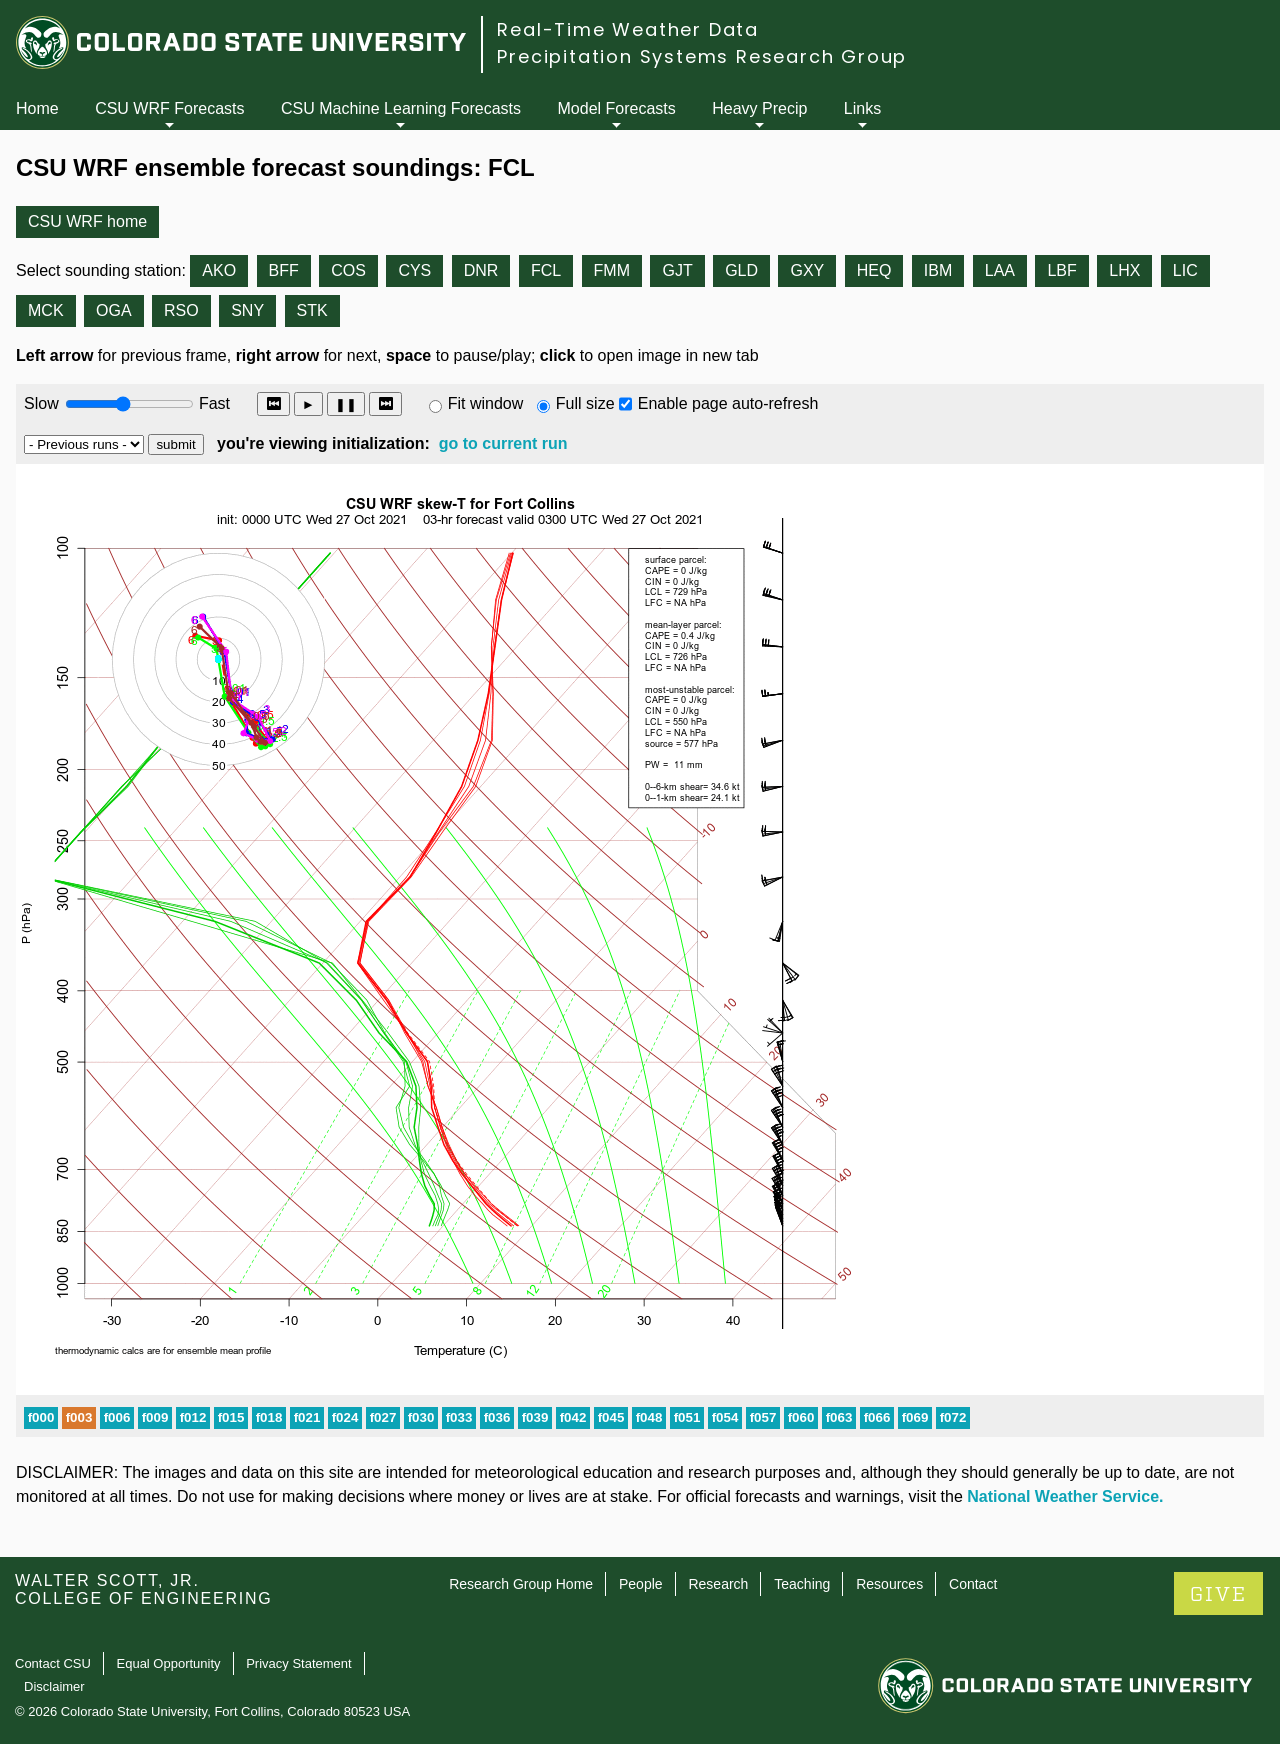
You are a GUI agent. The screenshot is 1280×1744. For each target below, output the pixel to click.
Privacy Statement (299, 1663)
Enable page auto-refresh (728, 403)
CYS (414, 270)
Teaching (802, 1584)
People (641, 1584)
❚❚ (346, 404)
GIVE (1218, 1594)
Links (862, 108)
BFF (284, 270)
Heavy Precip (759, 108)
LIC (1185, 270)
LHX (1124, 270)
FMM (612, 270)
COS (348, 270)
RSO (181, 310)
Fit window (486, 403)
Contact (973, 1584)
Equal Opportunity (169, 1663)
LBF (1061, 270)
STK (312, 310)
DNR (481, 270)
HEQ (874, 270)
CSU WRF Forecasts (169, 108)
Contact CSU (53, 1663)
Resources (889, 1584)
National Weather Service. (1065, 1496)
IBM (938, 270)
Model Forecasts (617, 108)
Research (718, 1584)
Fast (213, 403)
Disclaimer (54, 1686)
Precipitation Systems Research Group (702, 56)
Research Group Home (521, 1584)
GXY (807, 270)
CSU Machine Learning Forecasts (401, 108)
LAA (1000, 270)
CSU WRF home (87, 221)
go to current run (503, 443)
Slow (41, 403)
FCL (546, 270)
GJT (677, 270)
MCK (46, 310)
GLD (741, 270)
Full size (585, 403)
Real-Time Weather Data (628, 29)
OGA (114, 310)
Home (37, 108)
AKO (219, 270)
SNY (247, 310)
